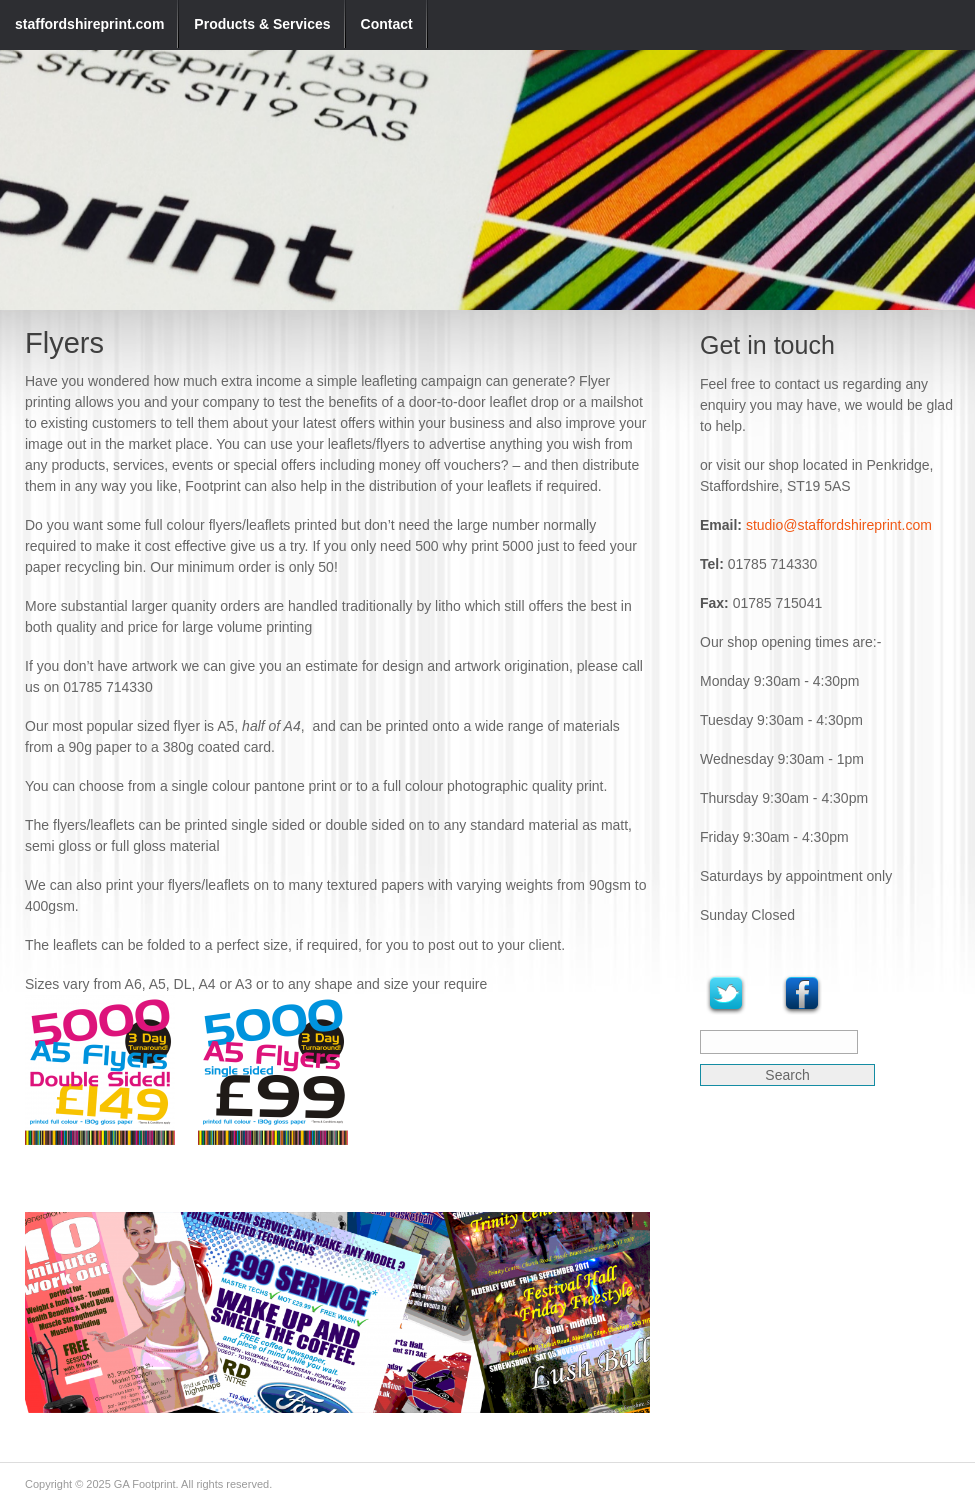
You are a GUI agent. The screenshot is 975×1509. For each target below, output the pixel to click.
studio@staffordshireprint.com (839, 525)
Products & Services (262, 24)
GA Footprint (145, 1484)
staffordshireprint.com (89, 24)
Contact (387, 24)
